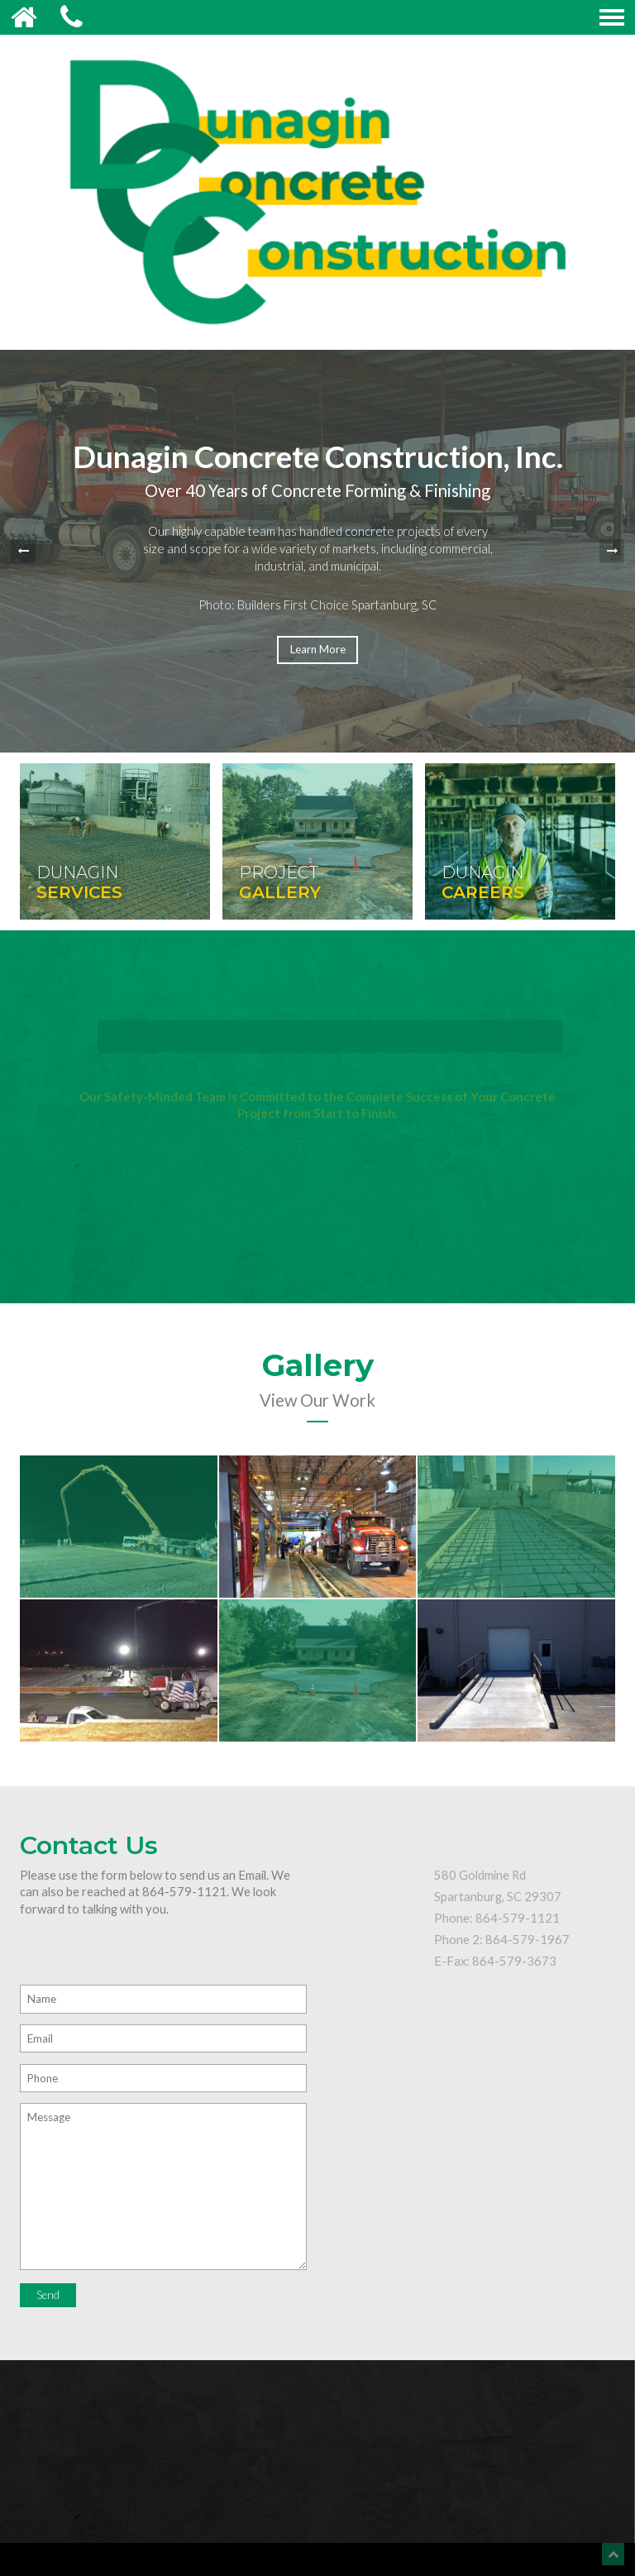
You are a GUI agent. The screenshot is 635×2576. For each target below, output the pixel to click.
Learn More (318, 649)
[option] (317, 550)
